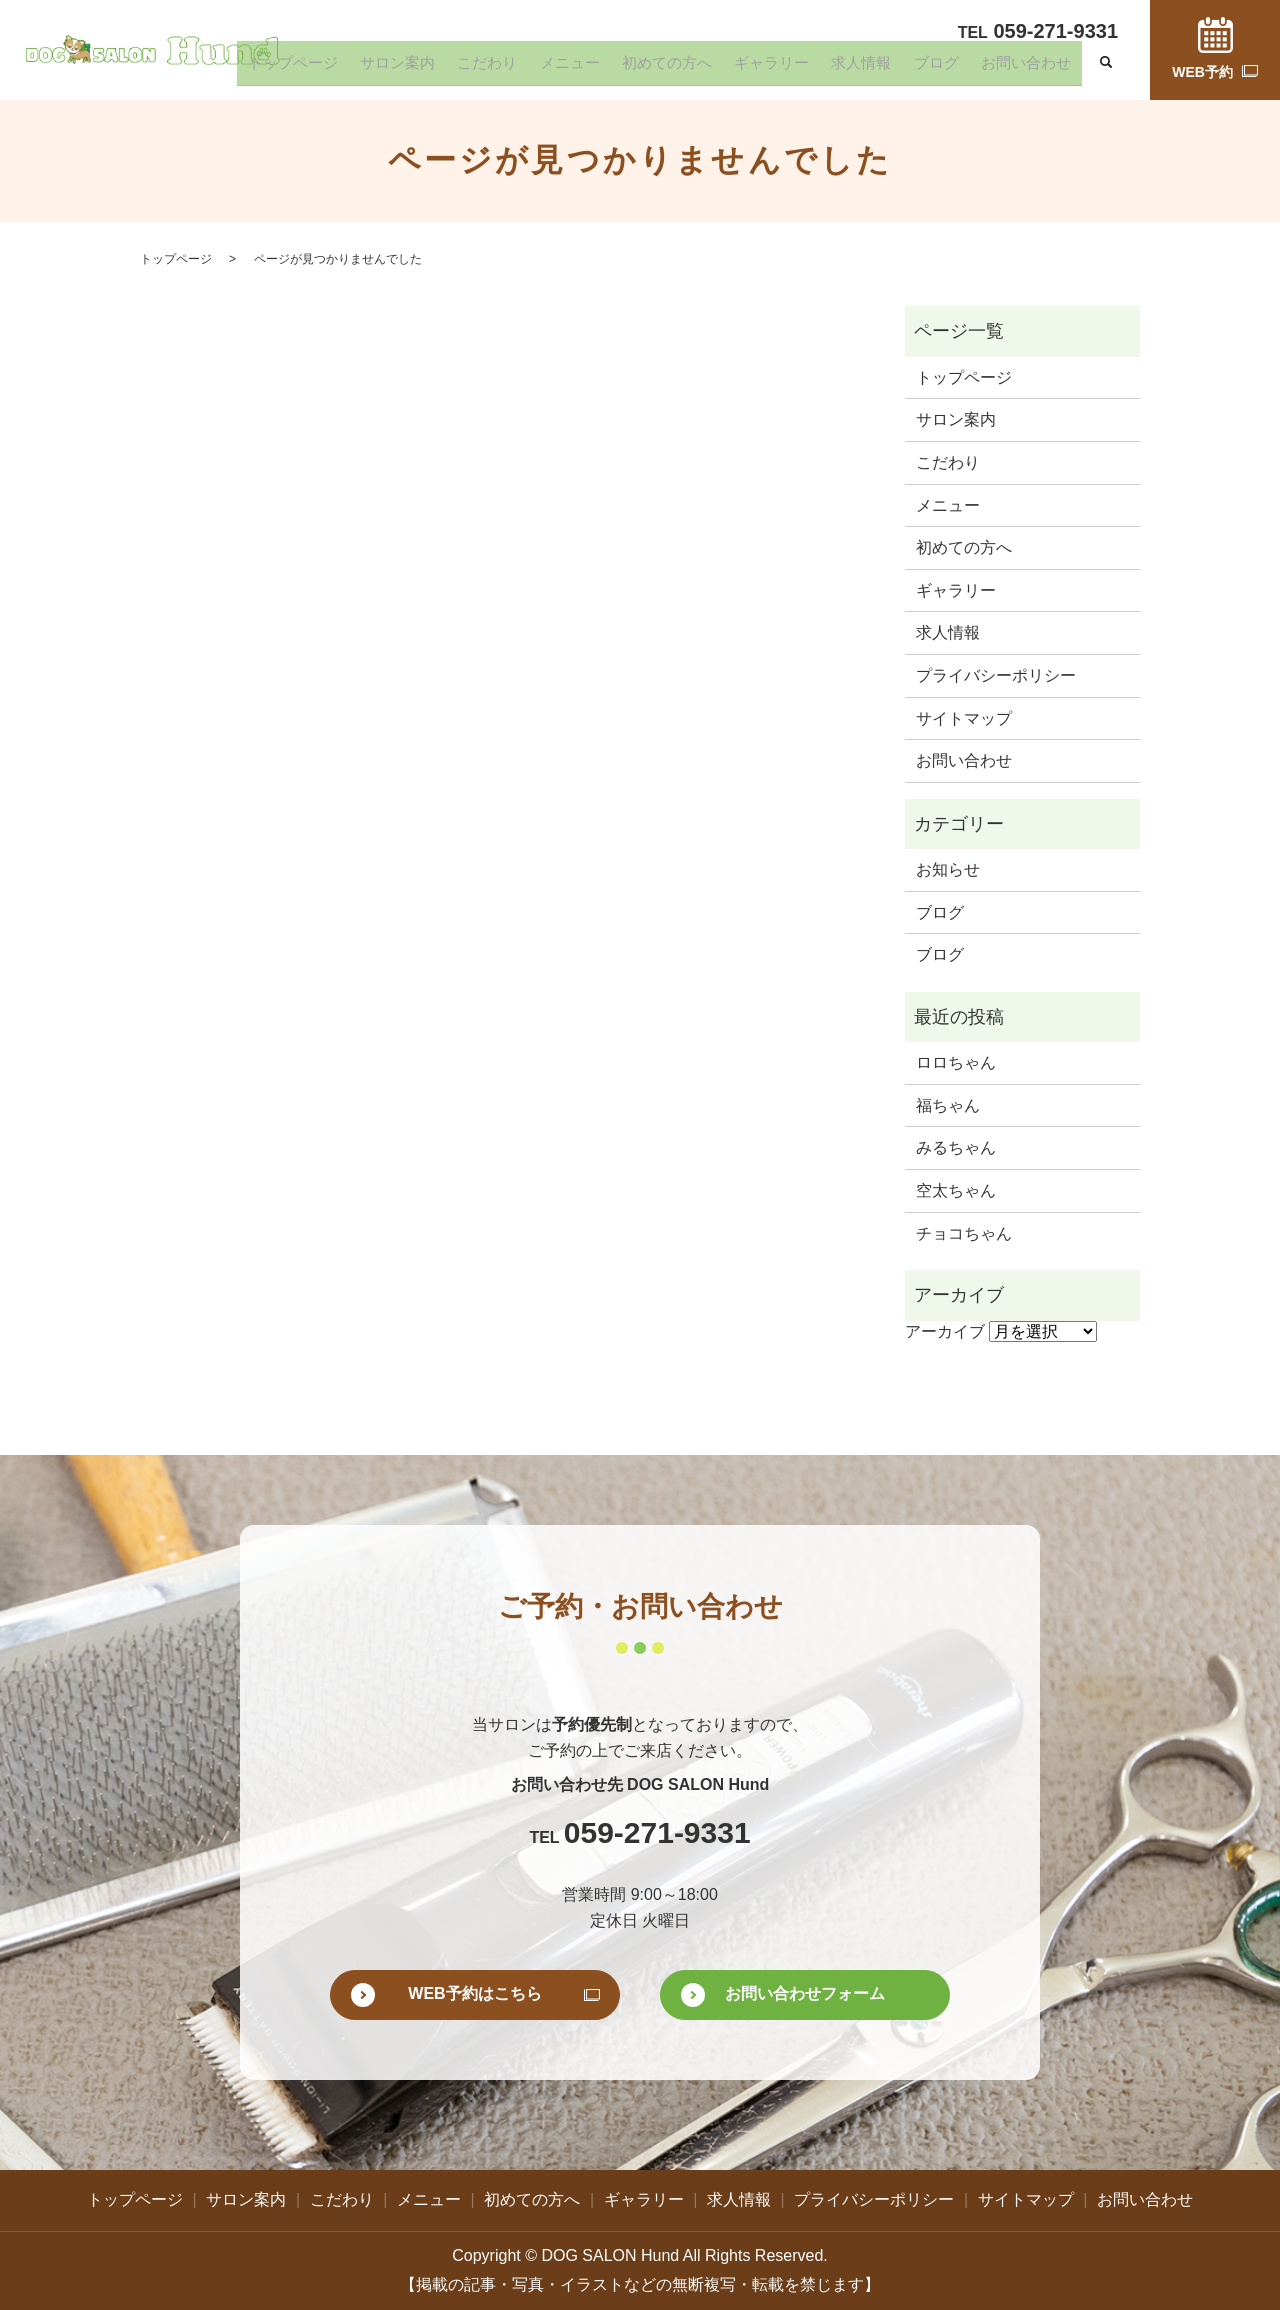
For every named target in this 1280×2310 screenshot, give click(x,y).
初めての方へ (738, 69)
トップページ (427, 69)
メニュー (656, 69)
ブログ (960, 69)
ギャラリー (826, 69)
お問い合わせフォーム (805, 1993)
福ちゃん (948, 1105)
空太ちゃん (956, 1190)
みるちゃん (956, 1147)
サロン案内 (515, 69)
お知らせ (948, 869)
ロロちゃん (956, 1062)
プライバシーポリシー (996, 675)
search (1106, 70)
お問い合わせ (1034, 69)
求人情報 (900, 69)
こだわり (589, 69)
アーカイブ (945, 1331)
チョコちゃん (964, 1233)
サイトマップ (964, 718)
